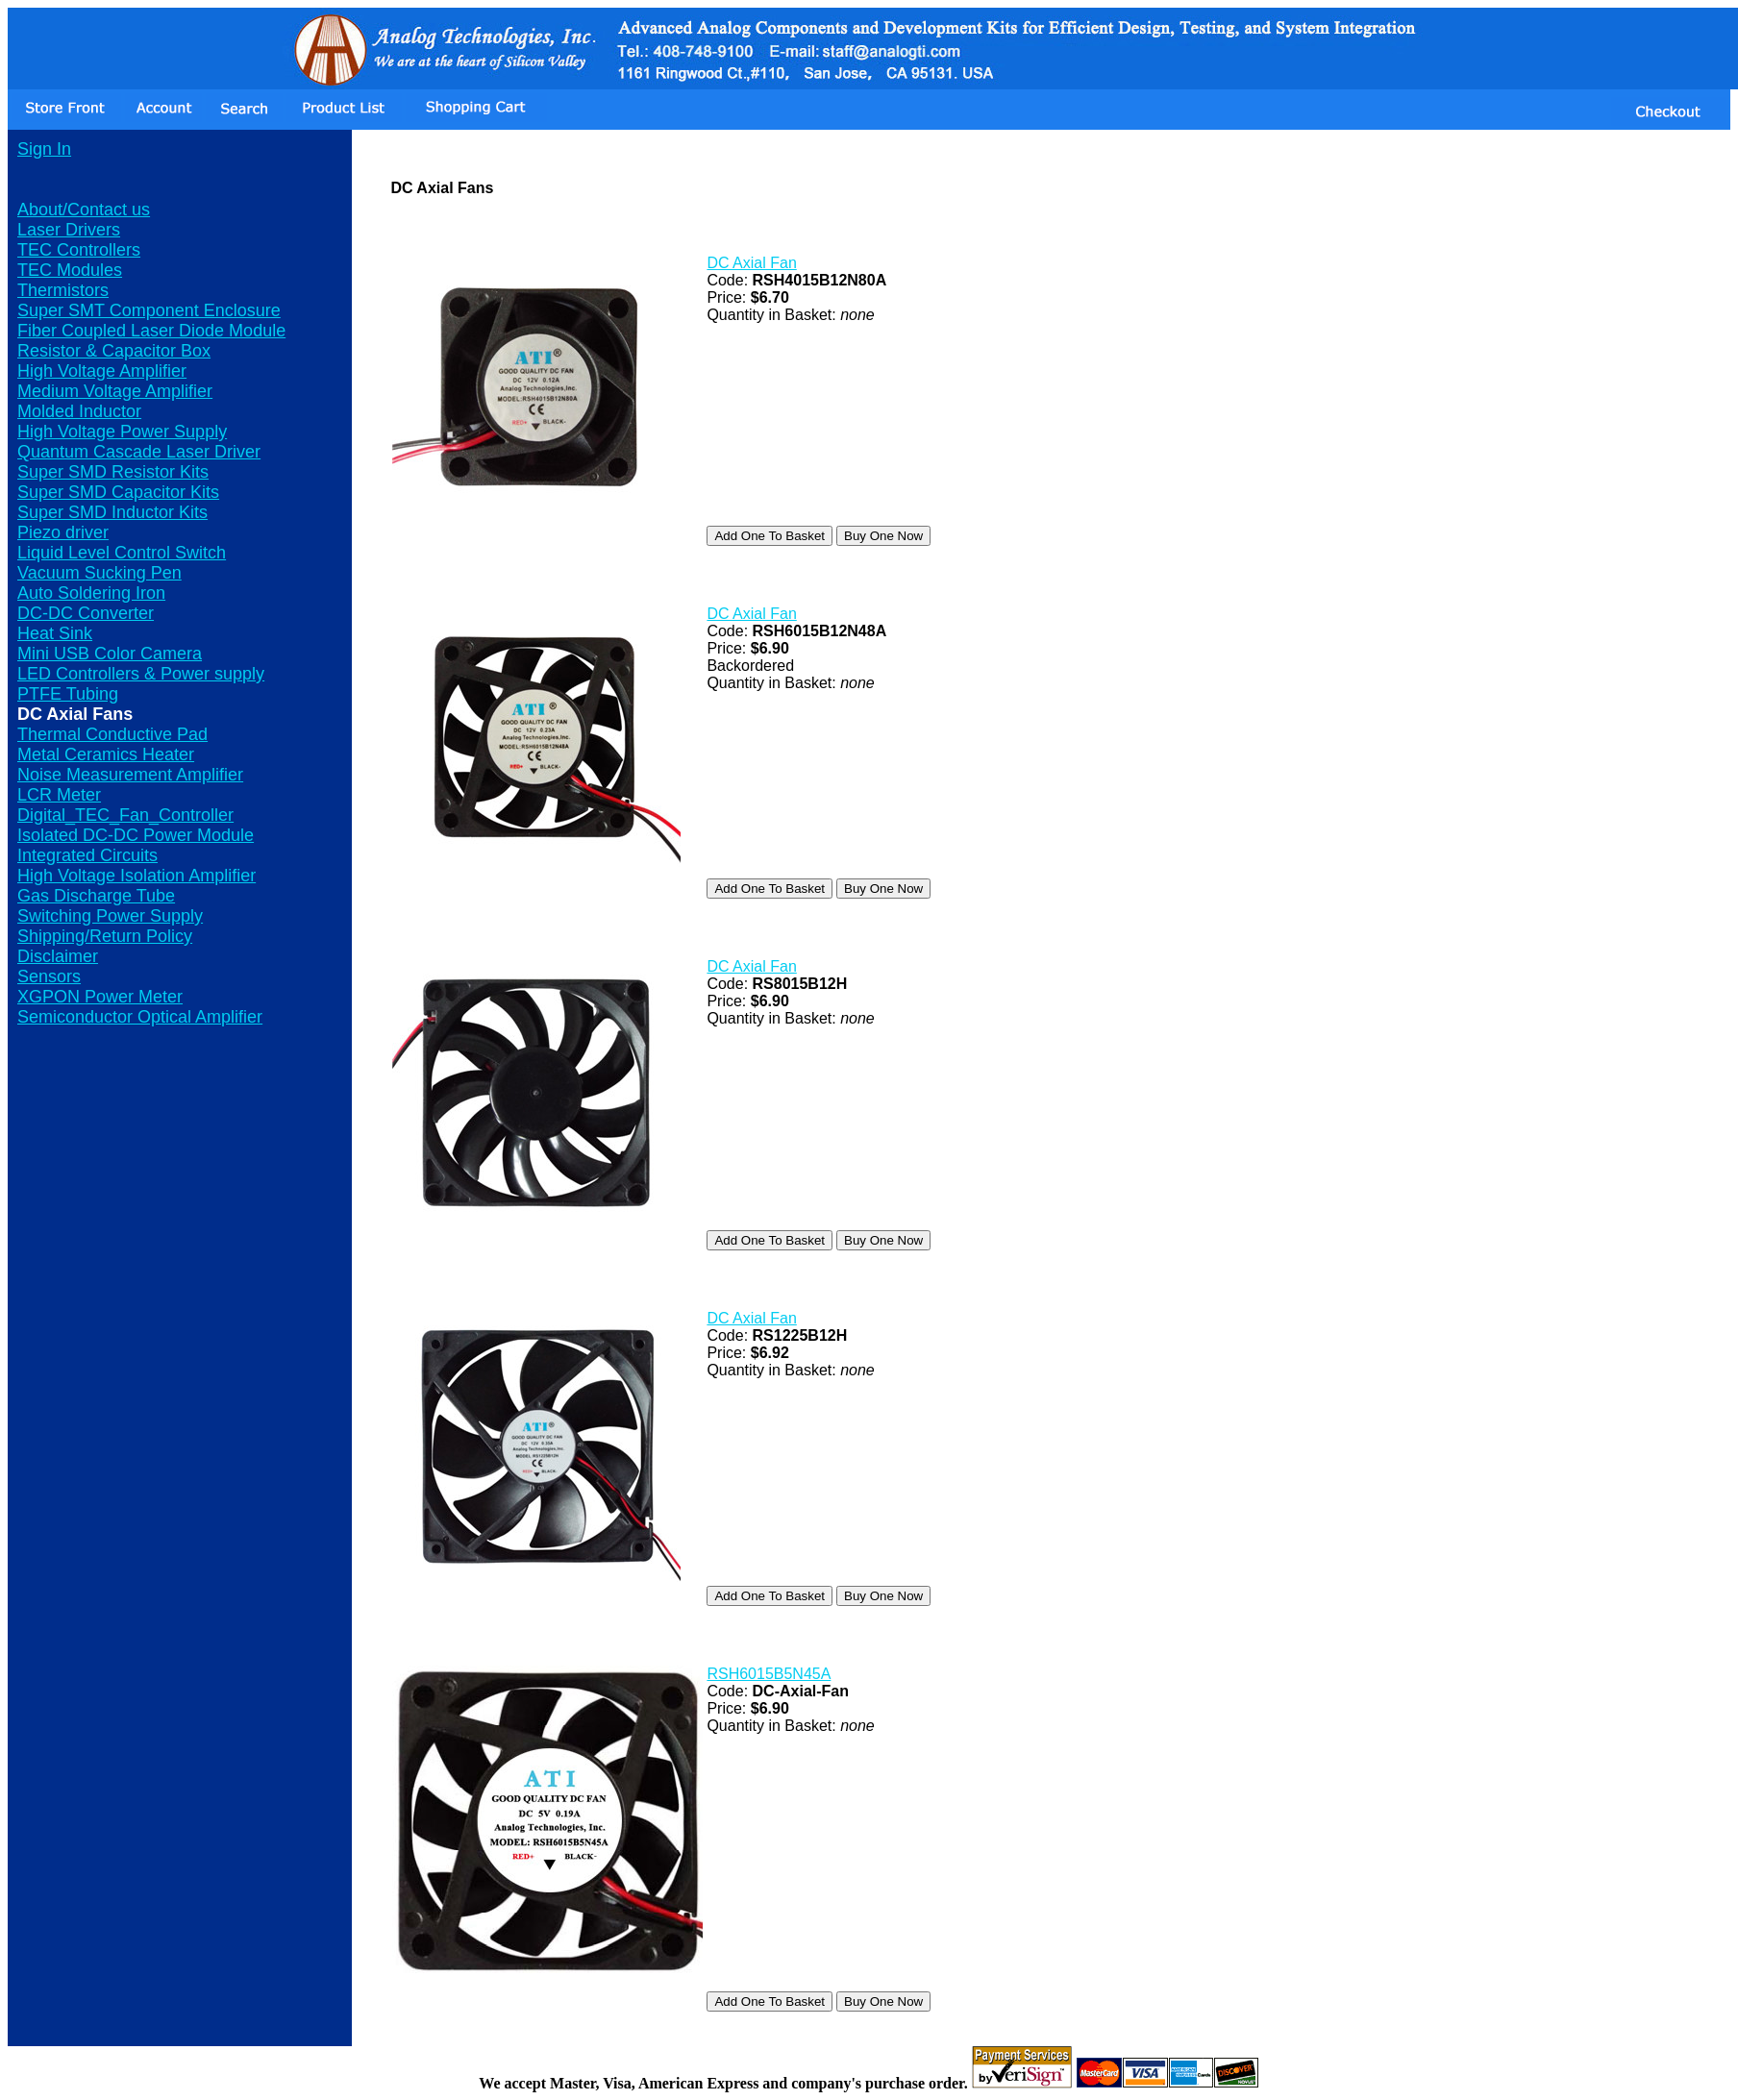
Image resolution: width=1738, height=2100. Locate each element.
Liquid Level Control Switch (121, 552)
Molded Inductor (79, 411)
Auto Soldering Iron (91, 593)
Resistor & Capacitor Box (114, 350)
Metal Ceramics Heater (105, 754)
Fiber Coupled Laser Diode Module (151, 330)
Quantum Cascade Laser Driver (139, 451)
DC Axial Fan (751, 263)
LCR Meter (59, 794)
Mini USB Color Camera (109, 653)
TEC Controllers (78, 249)
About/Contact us (83, 209)
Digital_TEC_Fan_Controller (125, 815)
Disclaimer (57, 956)
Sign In (44, 149)
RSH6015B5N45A (769, 1674)
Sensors (49, 976)
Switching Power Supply (110, 916)
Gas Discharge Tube (96, 895)
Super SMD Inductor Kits (112, 512)
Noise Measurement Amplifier (130, 774)
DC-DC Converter (85, 613)
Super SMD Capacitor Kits (118, 492)
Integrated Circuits (87, 855)
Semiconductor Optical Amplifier (139, 1016)
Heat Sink (54, 633)
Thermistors (63, 290)
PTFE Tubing (67, 694)
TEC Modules (69, 270)
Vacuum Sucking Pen (99, 572)
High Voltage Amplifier (101, 371)
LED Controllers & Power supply (140, 673)
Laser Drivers (68, 229)
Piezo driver (63, 532)
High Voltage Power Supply (122, 431)
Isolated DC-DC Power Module (135, 835)
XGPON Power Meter (100, 996)
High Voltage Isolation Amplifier (136, 875)
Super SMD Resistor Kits (113, 472)
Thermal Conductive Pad (112, 734)
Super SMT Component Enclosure (149, 310)
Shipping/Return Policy (104, 936)
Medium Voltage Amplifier (114, 391)
